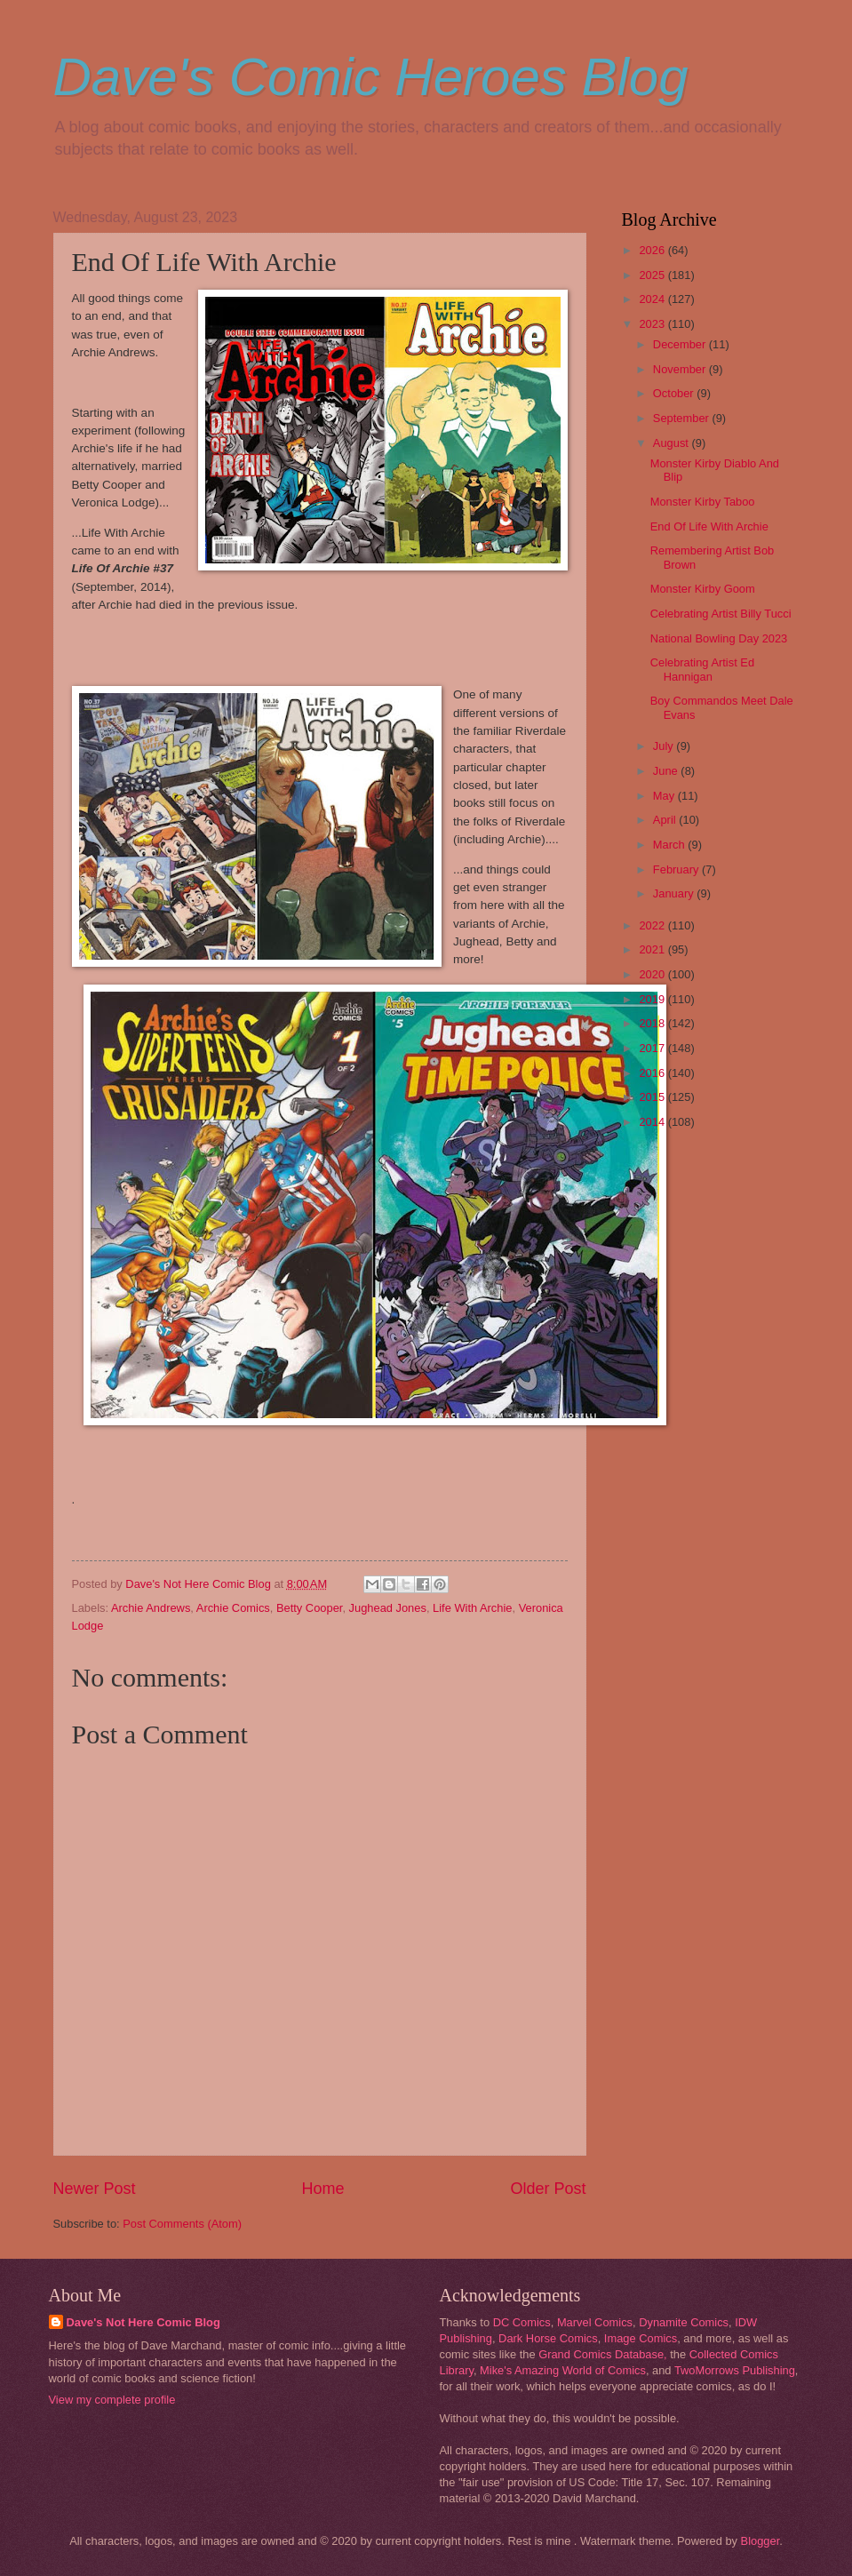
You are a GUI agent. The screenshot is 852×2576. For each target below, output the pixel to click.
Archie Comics (233, 1608)
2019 (653, 999)
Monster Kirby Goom (702, 588)
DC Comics (522, 2322)
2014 (653, 1121)
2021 (653, 949)
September (683, 418)
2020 (653, 974)
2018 (653, 1023)
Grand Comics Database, (602, 2354)
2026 (653, 250)
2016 (653, 1073)
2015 (653, 1097)
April (666, 819)
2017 (653, 1048)
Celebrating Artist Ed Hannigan (702, 669)
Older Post (547, 2188)
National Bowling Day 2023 (719, 638)
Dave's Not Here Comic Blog (143, 2322)
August (672, 443)
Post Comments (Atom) (182, 2223)
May (665, 795)
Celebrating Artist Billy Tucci (721, 613)
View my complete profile (112, 2399)
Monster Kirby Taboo (702, 501)
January (675, 893)
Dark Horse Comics (548, 2338)
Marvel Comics (595, 2322)
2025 (653, 275)
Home (322, 2188)
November (681, 369)
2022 (653, 925)
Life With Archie (472, 1608)
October (675, 393)
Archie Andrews (150, 1608)
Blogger (760, 2541)
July (664, 746)
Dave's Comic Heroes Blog (371, 77)
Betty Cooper (309, 1608)
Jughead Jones (387, 1608)
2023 (653, 324)
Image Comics (640, 2338)
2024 (653, 299)
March (670, 844)
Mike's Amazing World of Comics (563, 2370)
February (677, 869)
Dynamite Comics (684, 2322)
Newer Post (94, 2188)
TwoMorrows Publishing (734, 2370)
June (667, 771)
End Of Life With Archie (709, 526)
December (681, 344)
